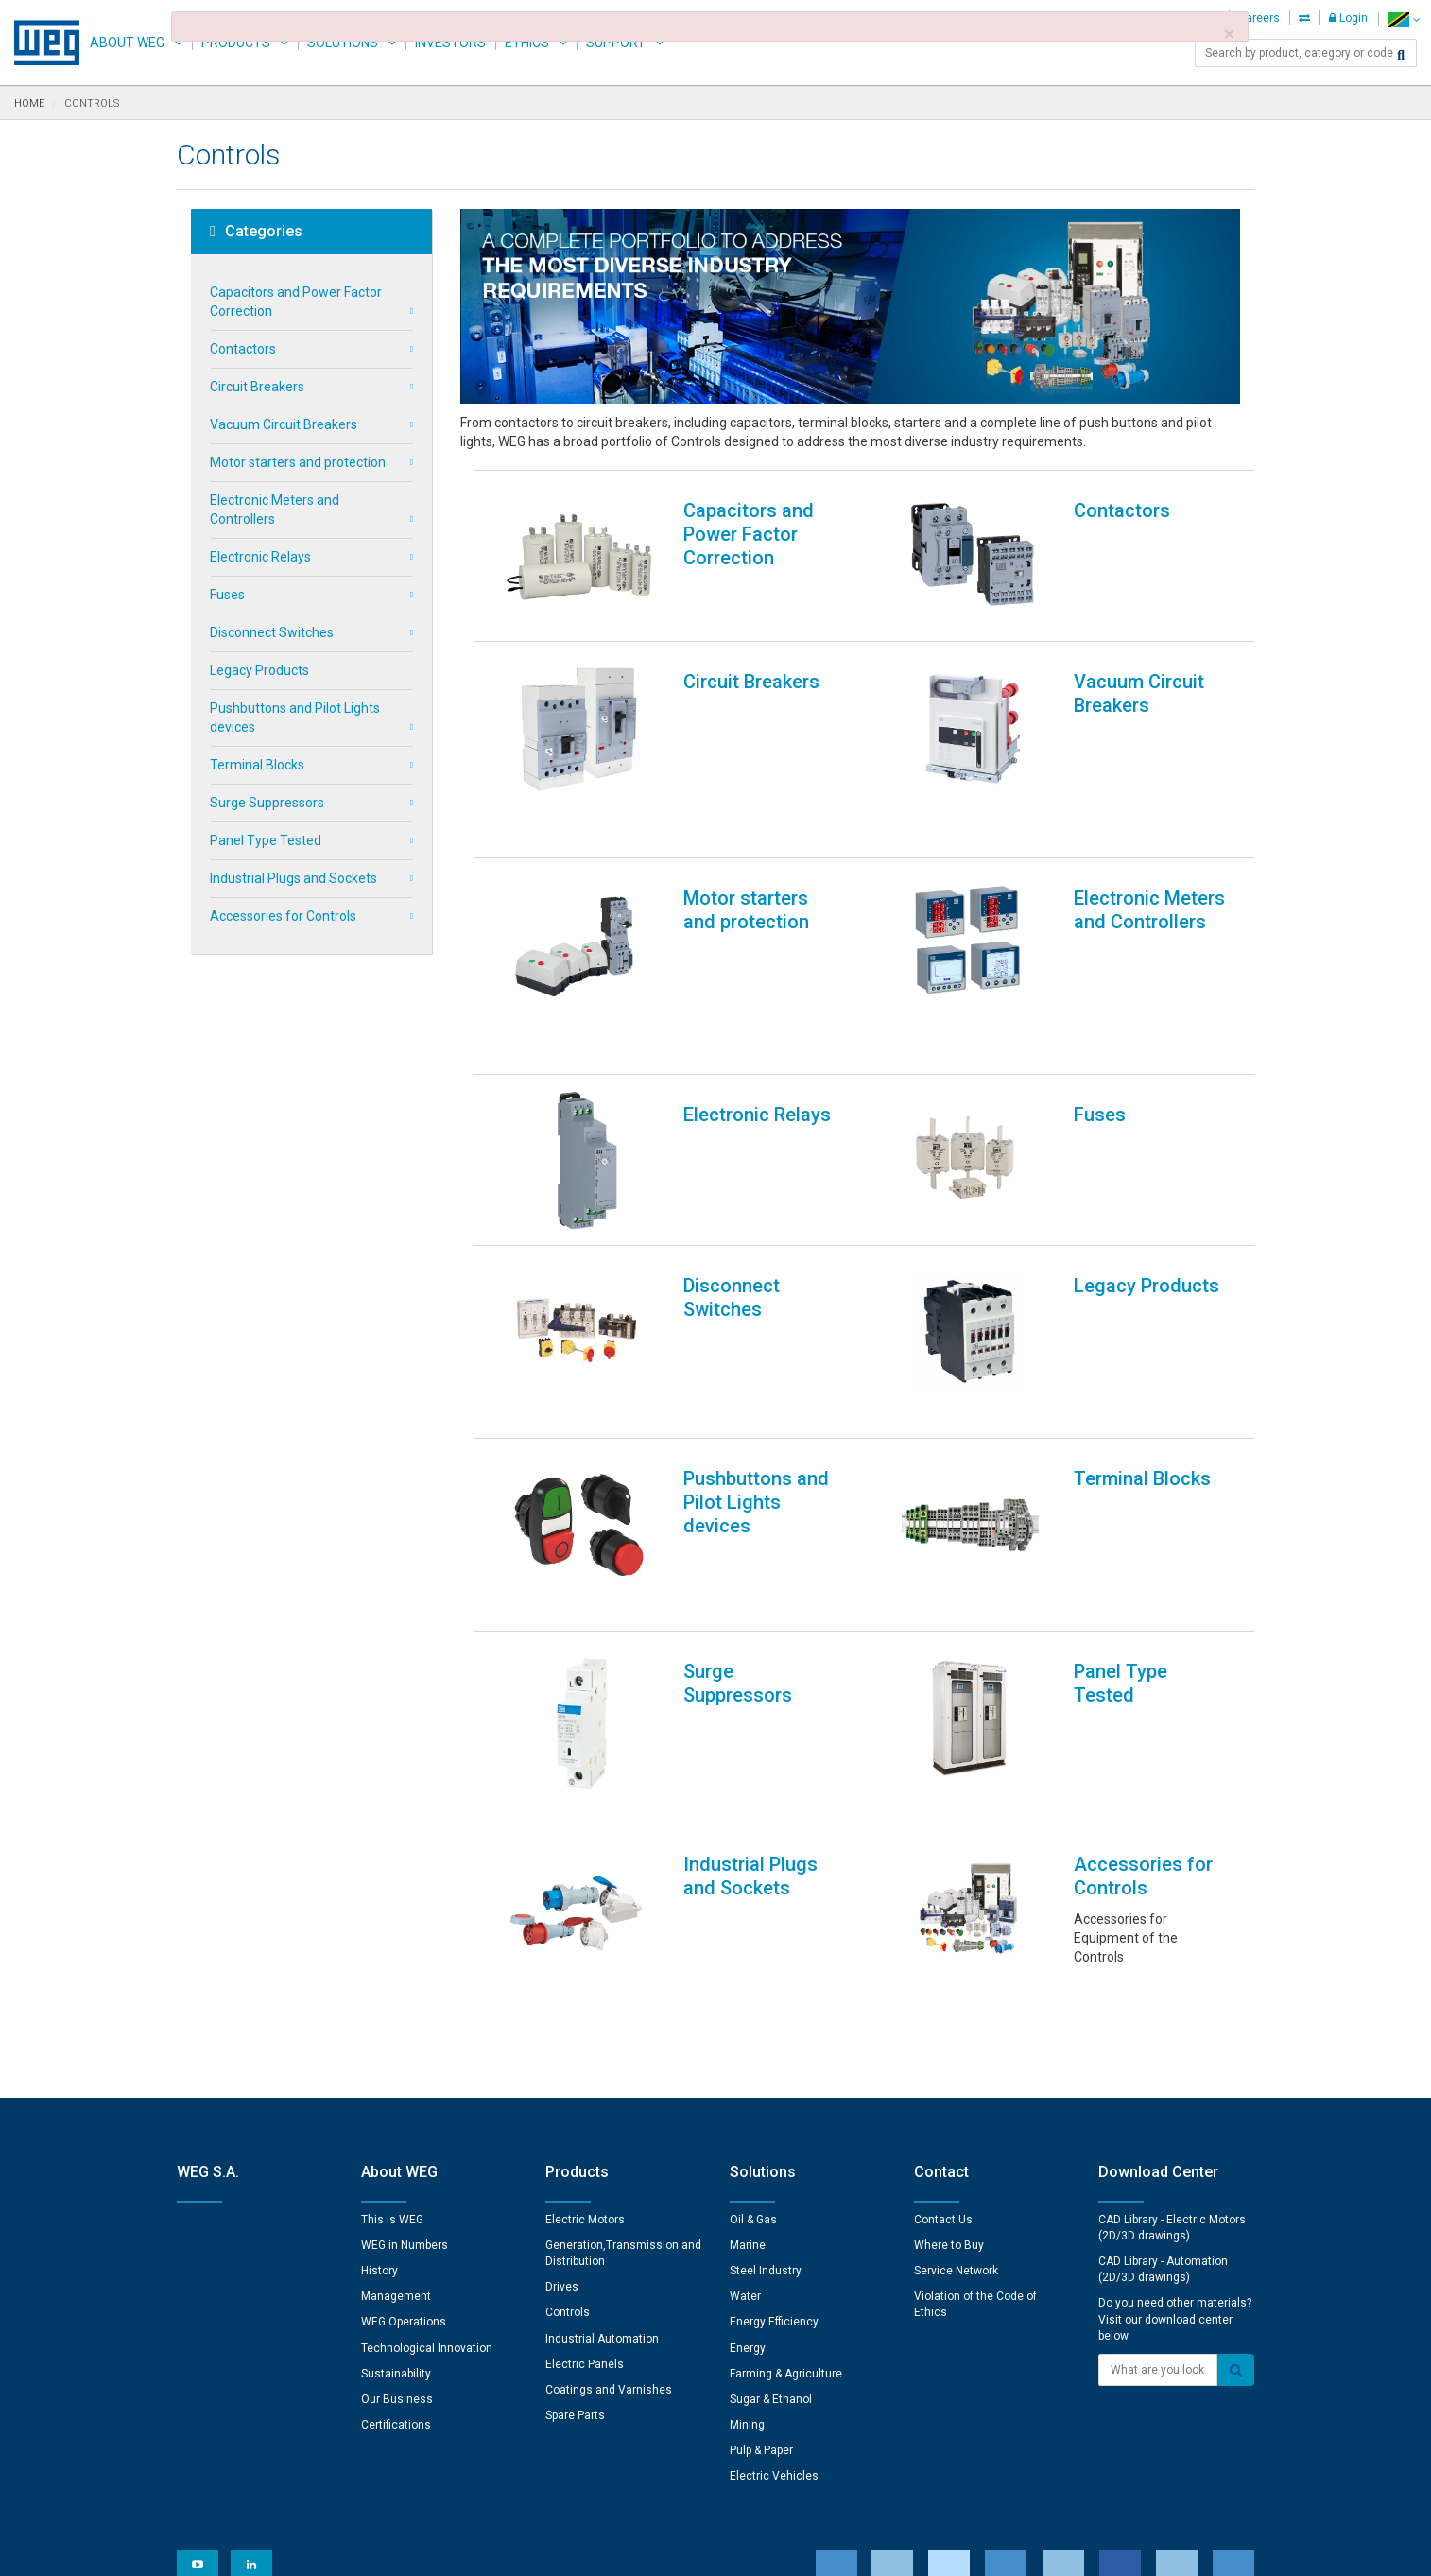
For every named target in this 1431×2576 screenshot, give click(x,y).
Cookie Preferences (733, 2491)
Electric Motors (585, 1975)
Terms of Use (702, 2548)
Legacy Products (259, 670)
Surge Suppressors (267, 802)
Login (1348, 18)
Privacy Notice (488, 2548)
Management (396, 2052)
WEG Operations (403, 2077)
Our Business (397, 2155)
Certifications (396, 2180)
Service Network (956, 2026)
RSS (765, 2548)
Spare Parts (575, 2171)
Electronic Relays (260, 556)
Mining (747, 2180)
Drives (561, 2042)
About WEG (127, 42)
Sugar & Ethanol (771, 2155)
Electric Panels (584, 2120)
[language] (1404, 19)
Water (745, 2052)
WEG (40, 42)
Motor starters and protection (298, 462)
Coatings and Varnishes (608, 2145)
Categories (256, 231)
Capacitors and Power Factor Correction (296, 302)
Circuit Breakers (257, 386)
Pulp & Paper (761, 2206)
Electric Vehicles (774, 2232)
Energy (748, 2104)
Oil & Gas (753, 1975)
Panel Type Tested (265, 840)
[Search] (1401, 55)
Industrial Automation (602, 2094)
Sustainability (396, 2129)
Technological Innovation (426, 2104)
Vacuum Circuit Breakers (283, 424)
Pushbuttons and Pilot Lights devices (295, 717)
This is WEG (392, 1975)
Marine (748, 2001)
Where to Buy (949, 2001)
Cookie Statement (597, 2548)
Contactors (243, 348)
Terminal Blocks (257, 764)
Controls (567, 2068)
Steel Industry (766, 2026)
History (379, 2026)
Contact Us (943, 1975)
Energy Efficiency (774, 2077)
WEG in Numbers (404, 2001)
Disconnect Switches (272, 632)
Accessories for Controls (283, 916)
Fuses (227, 594)
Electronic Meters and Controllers (274, 510)
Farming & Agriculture (786, 2129)
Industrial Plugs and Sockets (293, 878)
